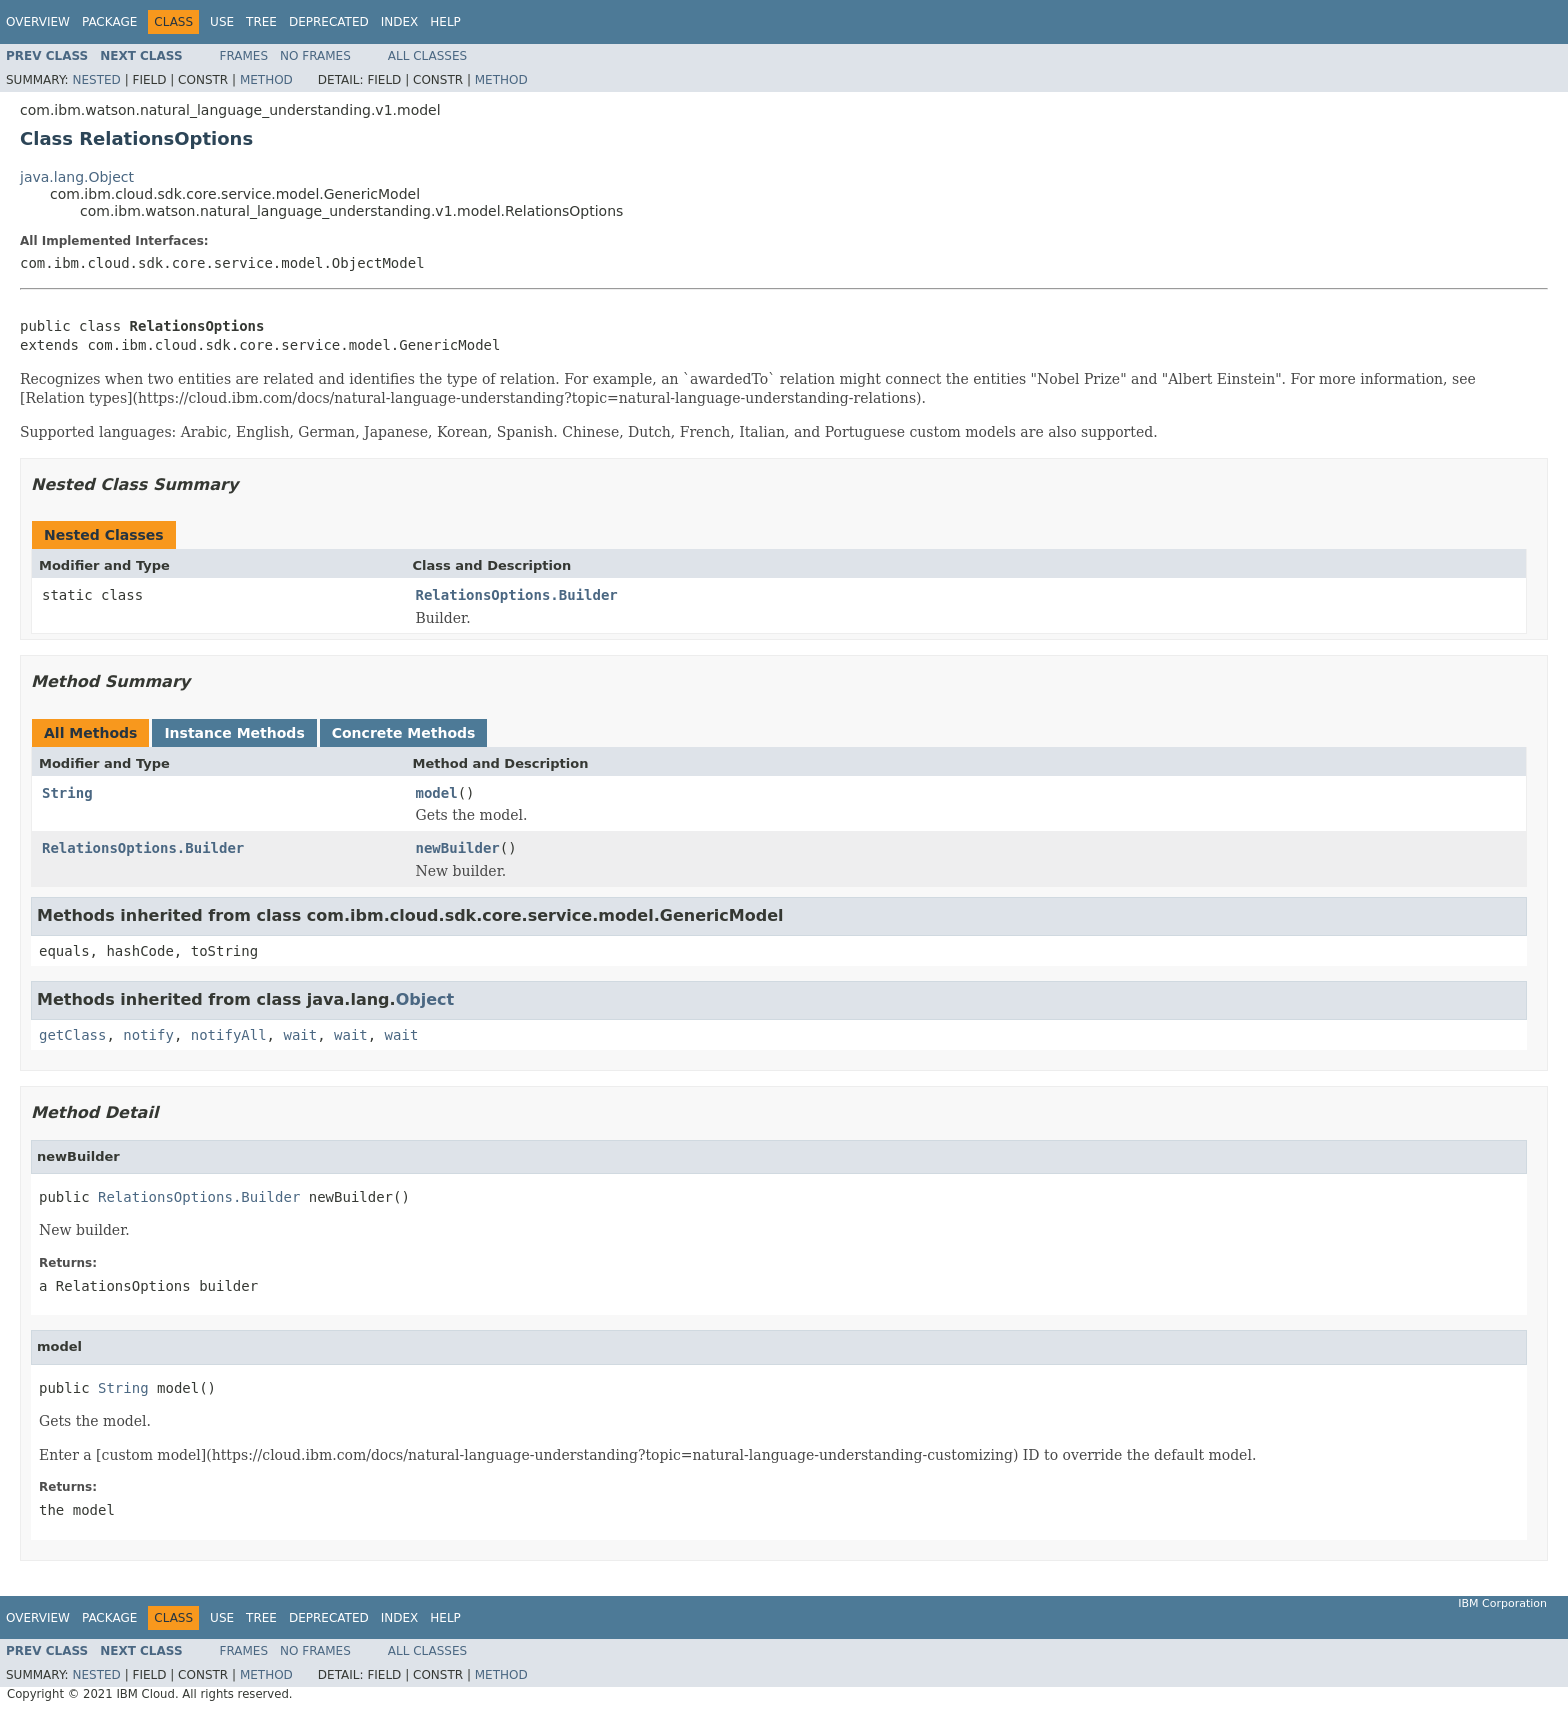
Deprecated (329, 22)
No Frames (315, 56)
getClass (72, 1035)
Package (109, 22)
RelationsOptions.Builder (517, 595)
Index (400, 22)
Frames (244, 56)
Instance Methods (234, 733)
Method (266, 80)
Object (425, 999)
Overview (38, 22)
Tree (261, 22)
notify (148, 1035)
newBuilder (458, 848)
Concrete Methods (404, 733)
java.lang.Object (77, 177)
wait (300, 1035)
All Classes (427, 56)
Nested (96, 80)
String (67, 793)
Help (445, 22)
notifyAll (229, 1035)
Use (222, 22)
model (437, 793)
